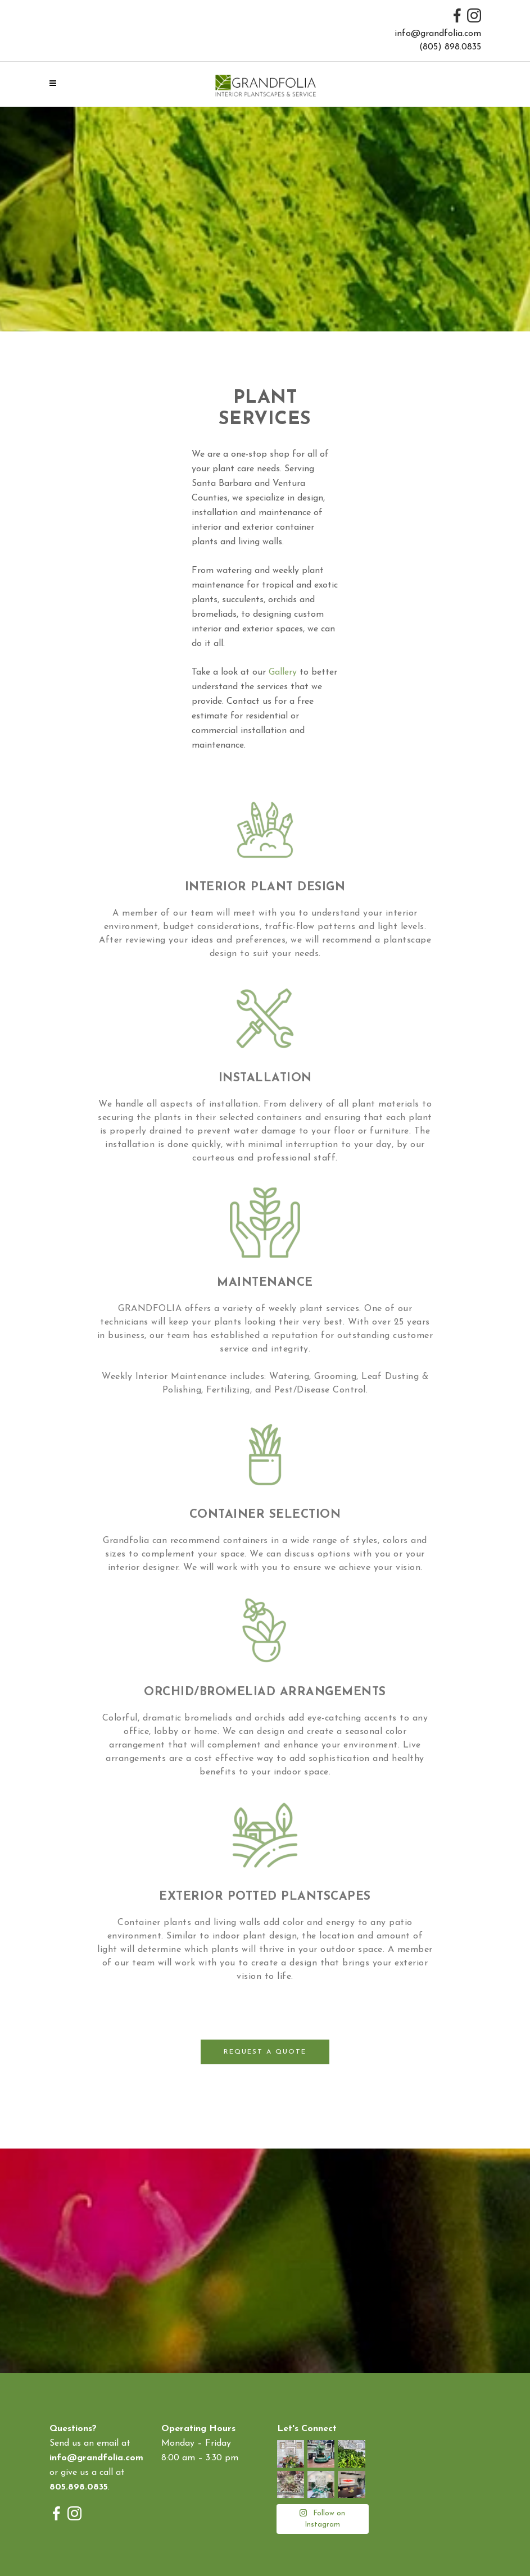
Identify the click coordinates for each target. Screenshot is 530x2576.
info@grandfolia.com (438, 33)
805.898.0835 (78, 2487)
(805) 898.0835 (450, 47)
